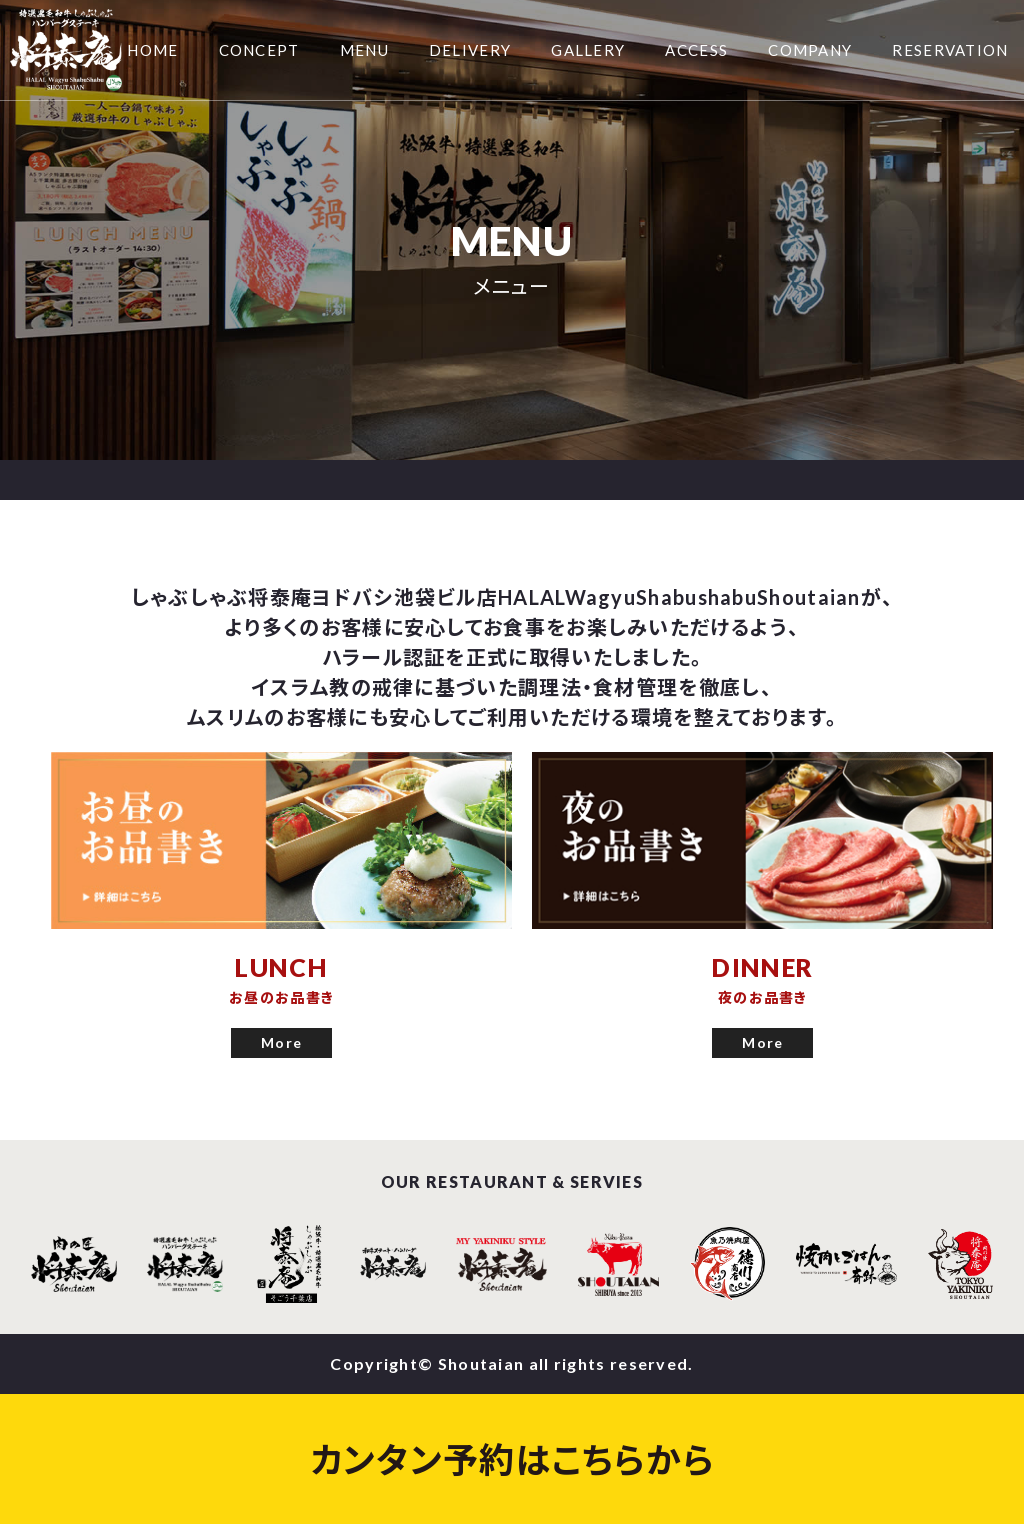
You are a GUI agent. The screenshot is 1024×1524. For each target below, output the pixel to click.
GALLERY (588, 50)
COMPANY (810, 50)
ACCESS (696, 50)
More (281, 1042)
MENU (364, 50)
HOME (152, 50)
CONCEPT (259, 50)
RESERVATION (950, 50)
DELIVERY (470, 50)
